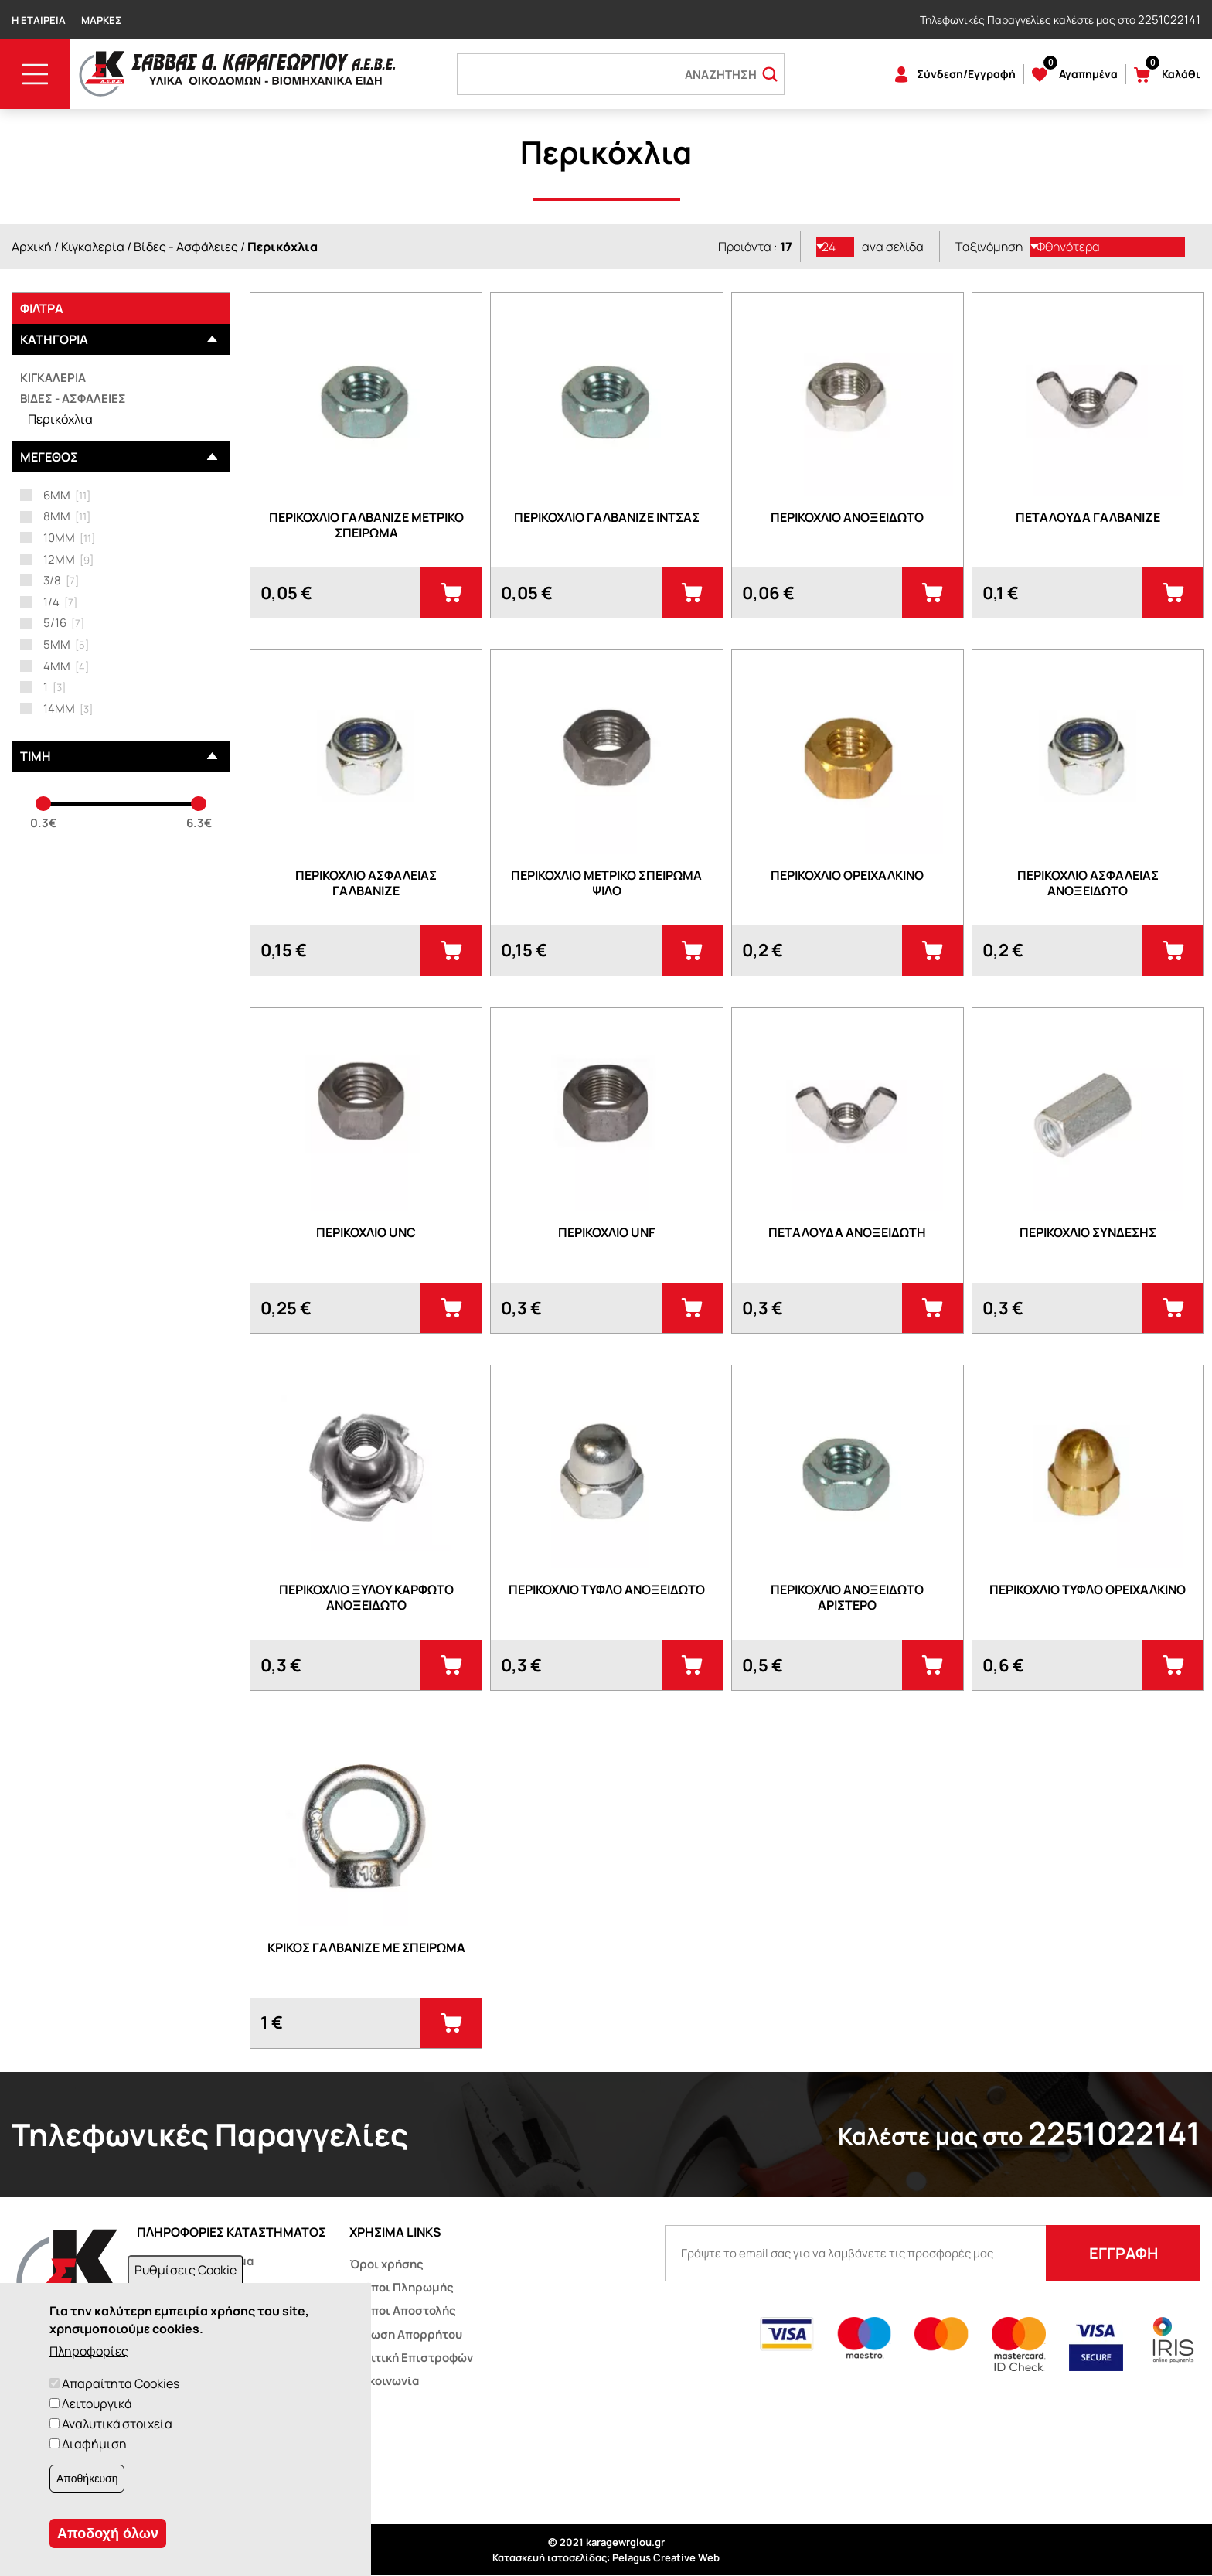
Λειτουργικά (96, 2403)
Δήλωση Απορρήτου (405, 2334)
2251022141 (1169, 20)
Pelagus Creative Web (666, 2557)
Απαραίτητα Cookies (120, 2383)
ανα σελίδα (893, 246)
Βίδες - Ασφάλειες (186, 246)
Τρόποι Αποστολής (402, 2310)
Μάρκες (101, 20)
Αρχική (32, 246)
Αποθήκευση (86, 2478)
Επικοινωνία (384, 2381)
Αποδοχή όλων (107, 2533)
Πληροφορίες (88, 2351)
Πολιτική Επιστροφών (411, 2357)
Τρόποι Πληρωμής (401, 2287)
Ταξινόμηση (989, 246)
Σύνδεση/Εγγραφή (966, 73)
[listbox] (835, 247)
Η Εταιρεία (39, 20)
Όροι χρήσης (386, 2264)
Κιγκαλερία (92, 246)
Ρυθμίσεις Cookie (185, 2269)
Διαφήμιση (94, 2443)
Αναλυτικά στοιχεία (117, 2423)
